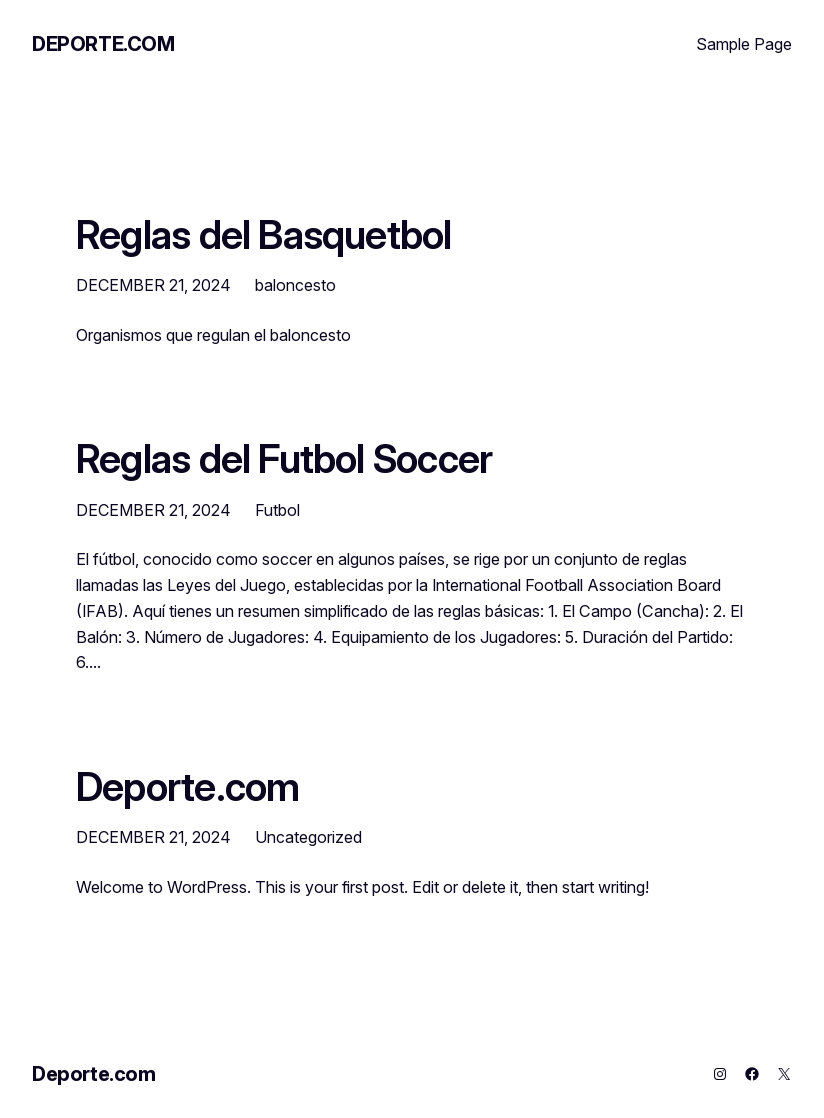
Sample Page (744, 44)
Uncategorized (308, 837)
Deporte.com (103, 44)
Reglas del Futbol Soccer (284, 458)
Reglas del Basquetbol (264, 234)
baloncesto (295, 285)
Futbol (277, 510)
